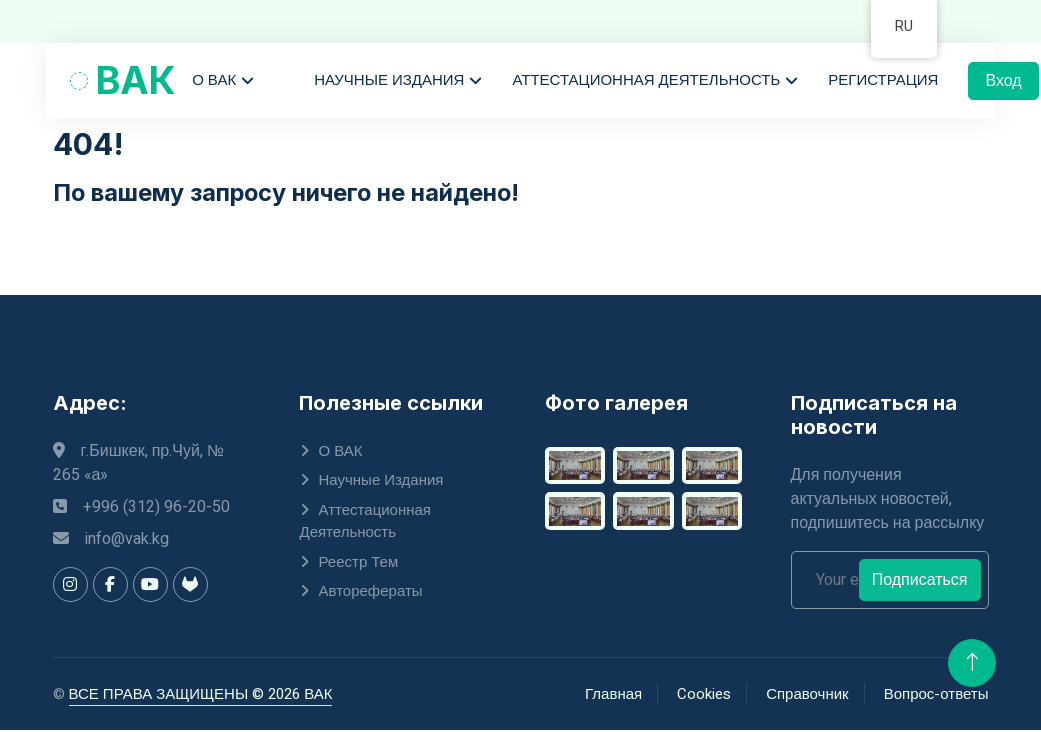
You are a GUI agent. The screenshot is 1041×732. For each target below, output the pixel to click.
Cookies (704, 696)
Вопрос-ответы (936, 696)
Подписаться (920, 582)
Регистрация (885, 82)
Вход (1005, 83)
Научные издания (391, 82)
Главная (613, 696)
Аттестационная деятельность (648, 82)
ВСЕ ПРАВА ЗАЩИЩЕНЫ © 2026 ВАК (201, 696)
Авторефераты (371, 593)
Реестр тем (359, 564)
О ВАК (216, 82)
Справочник (807, 696)
